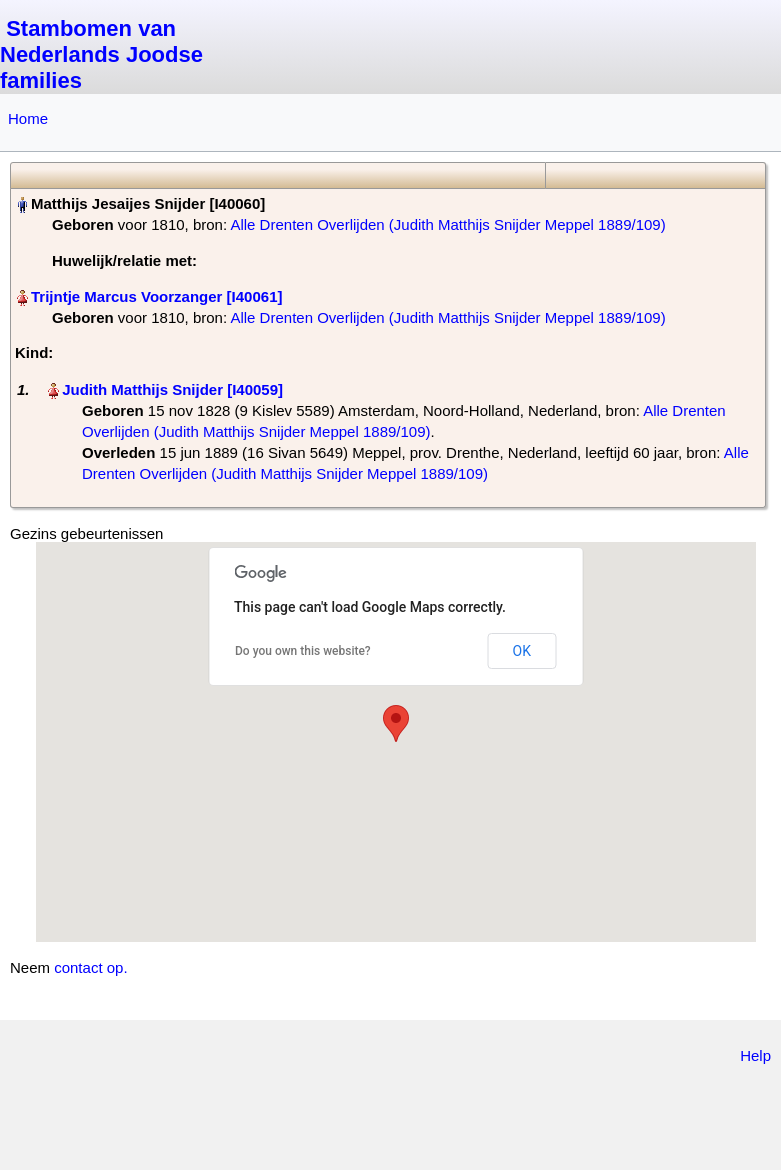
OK (522, 651)
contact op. (90, 967)
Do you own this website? (303, 651)
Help (755, 1055)
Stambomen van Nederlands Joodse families (101, 54)
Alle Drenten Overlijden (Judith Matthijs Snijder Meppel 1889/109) (447, 224)
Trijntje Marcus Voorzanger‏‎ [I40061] (156, 296)
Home (28, 118)
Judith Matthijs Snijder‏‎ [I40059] (172, 389)
